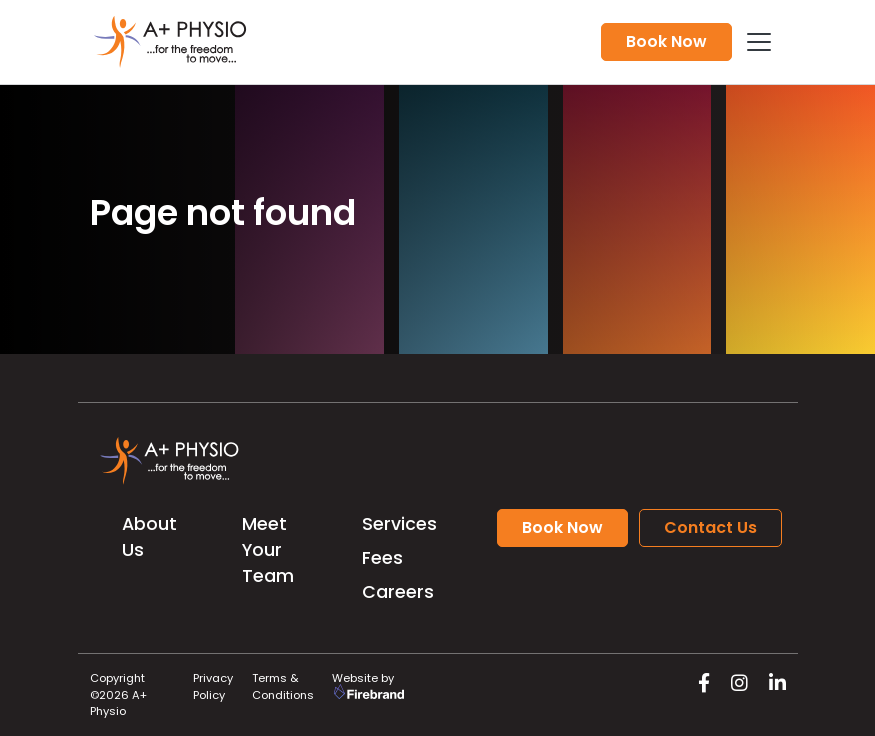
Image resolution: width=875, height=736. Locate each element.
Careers (398, 592)
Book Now (666, 41)
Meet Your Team (268, 550)
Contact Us (710, 527)
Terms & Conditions (283, 686)
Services (399, 524)
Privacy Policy (213, 686)
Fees (382, 558)
